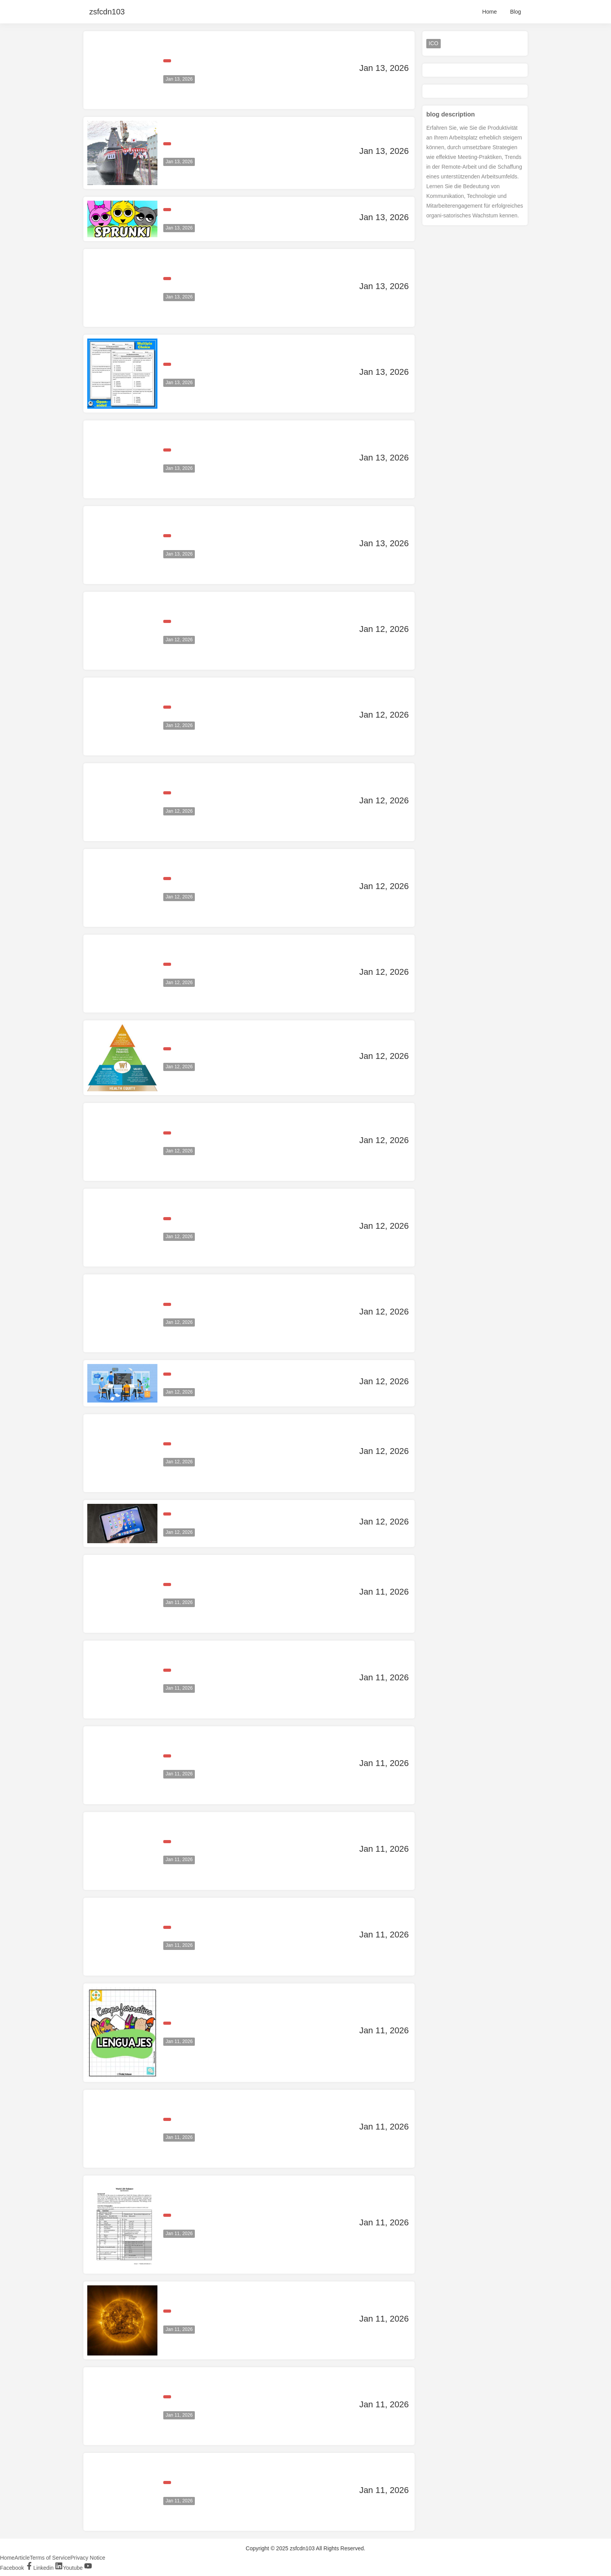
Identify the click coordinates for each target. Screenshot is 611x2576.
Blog (515, 12)
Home (489, 12)
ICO (433, 43)
